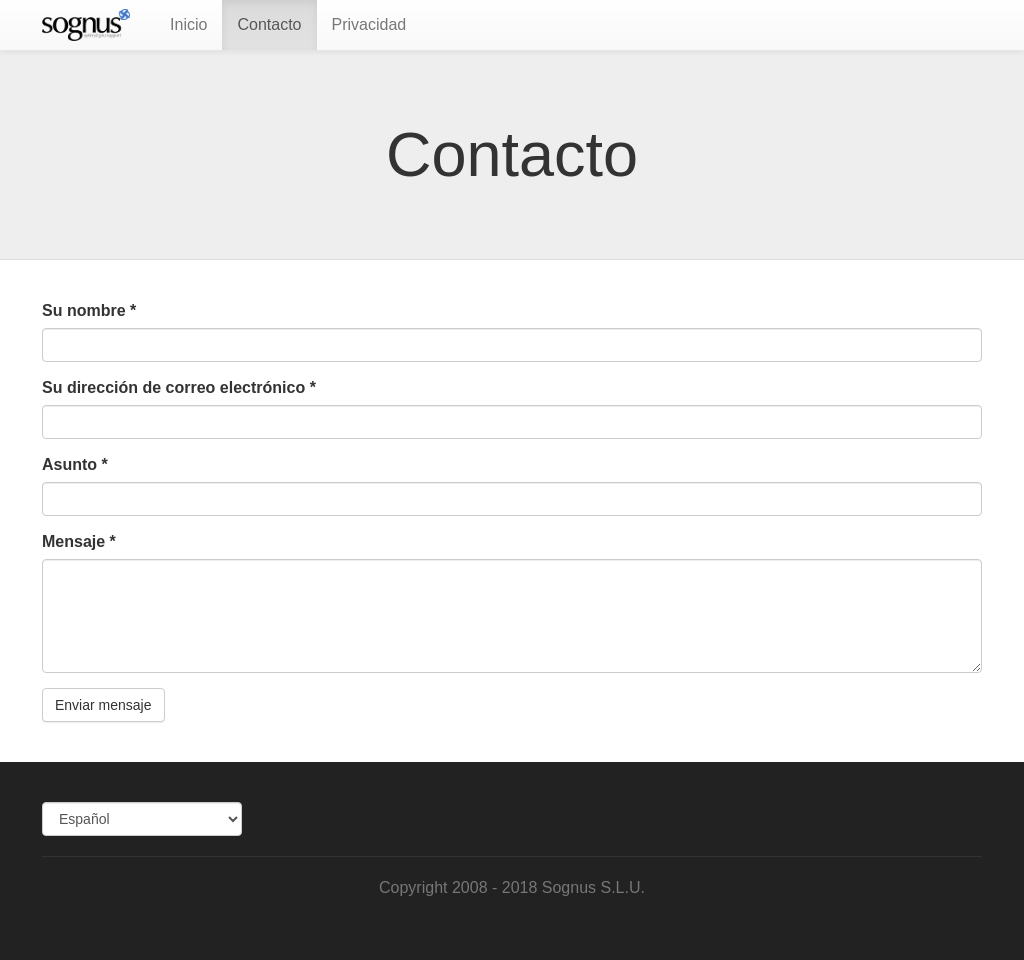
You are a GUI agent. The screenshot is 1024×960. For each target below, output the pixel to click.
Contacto (269, 24)
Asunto (75, 464)
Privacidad (369, 24)
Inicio (188, 24)
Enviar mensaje (103, 705)
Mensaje (79, 541)
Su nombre (89, 310)
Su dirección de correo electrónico (179, 387)
